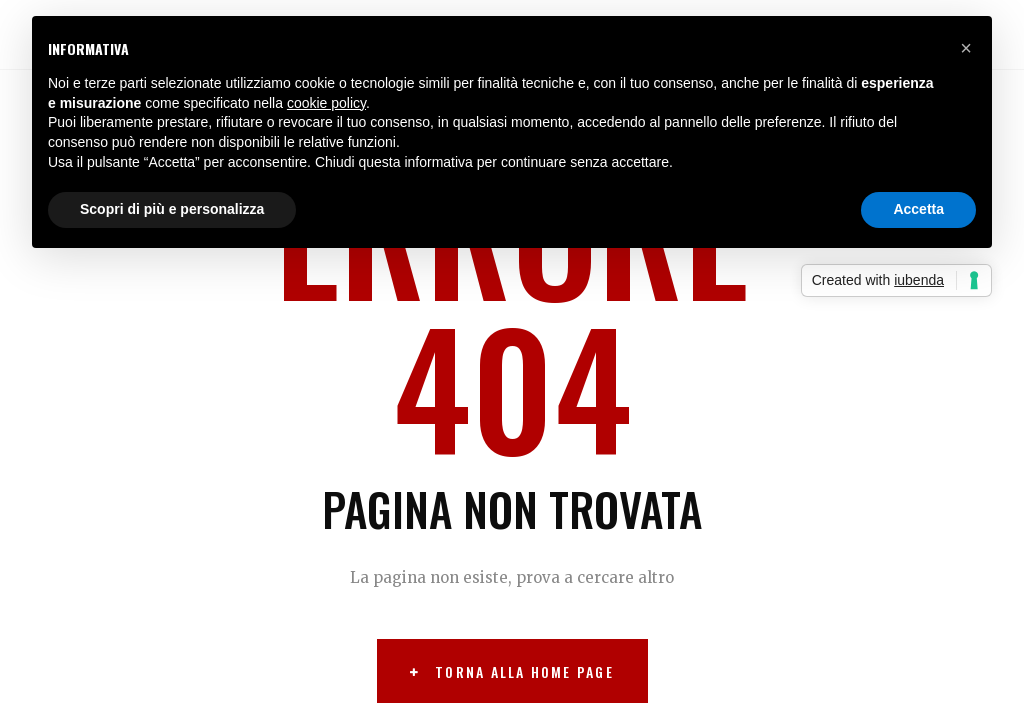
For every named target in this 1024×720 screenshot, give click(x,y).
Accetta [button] (918, 209)
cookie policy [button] (326, 103)
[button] (966, 48)
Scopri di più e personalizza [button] (172, 209)
